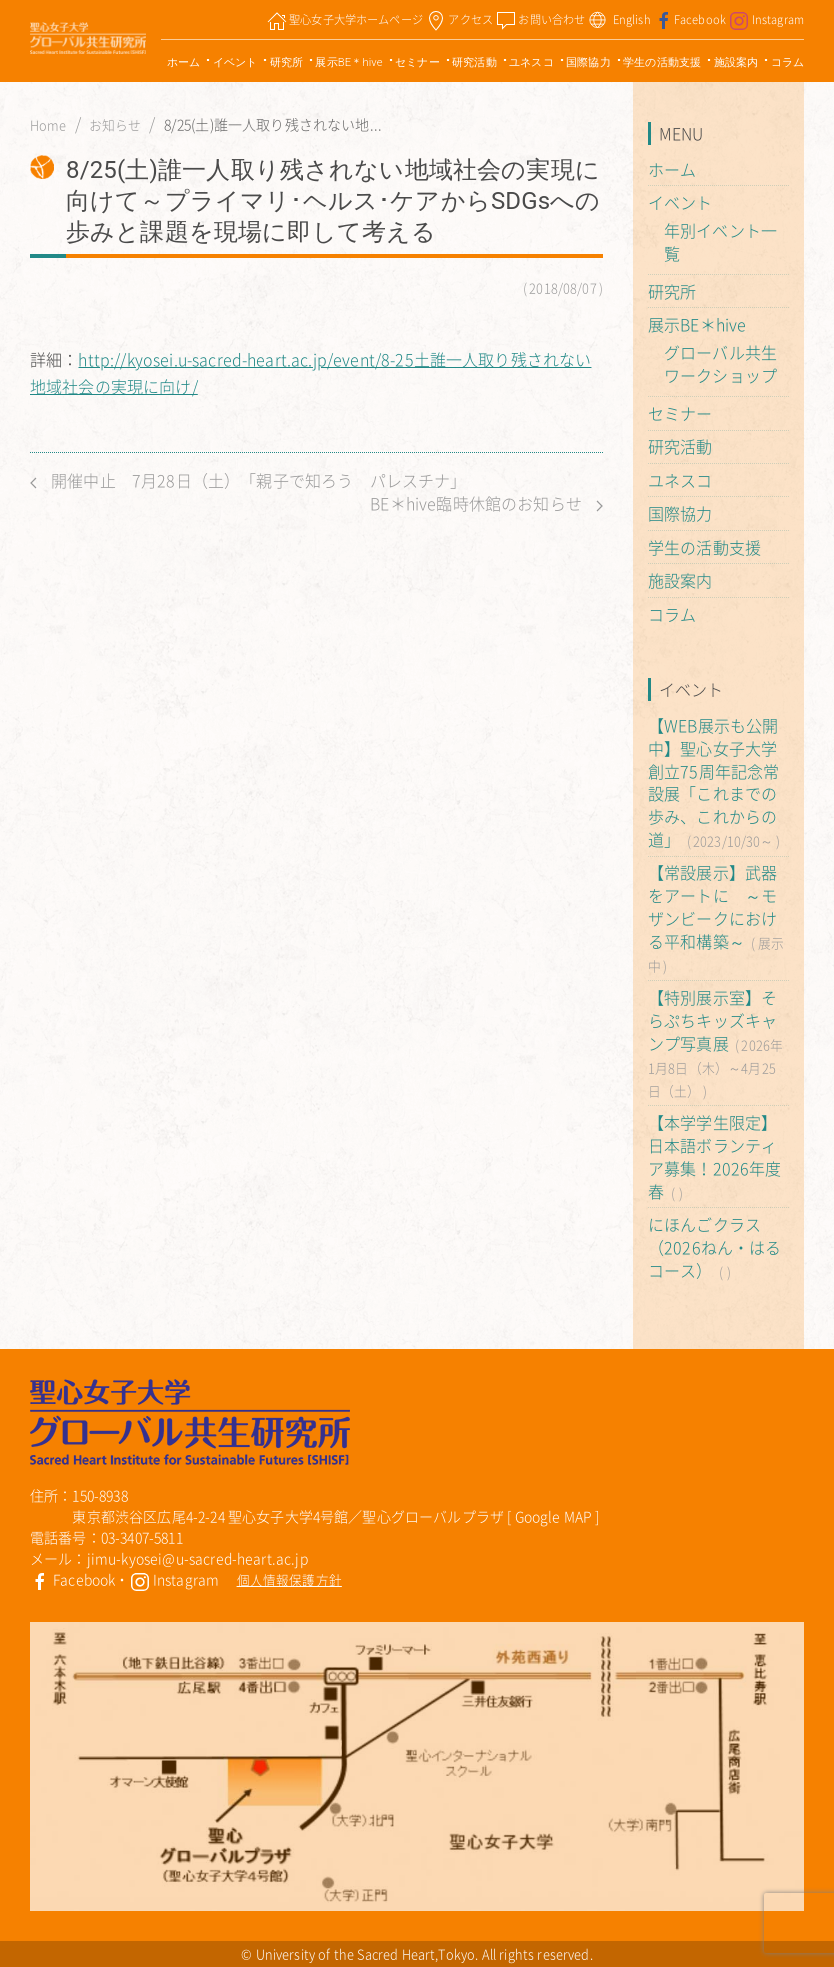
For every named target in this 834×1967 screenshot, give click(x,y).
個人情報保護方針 (289, 1579)
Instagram (175, 1579)
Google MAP (554, 1516)
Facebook (72, 1579)
